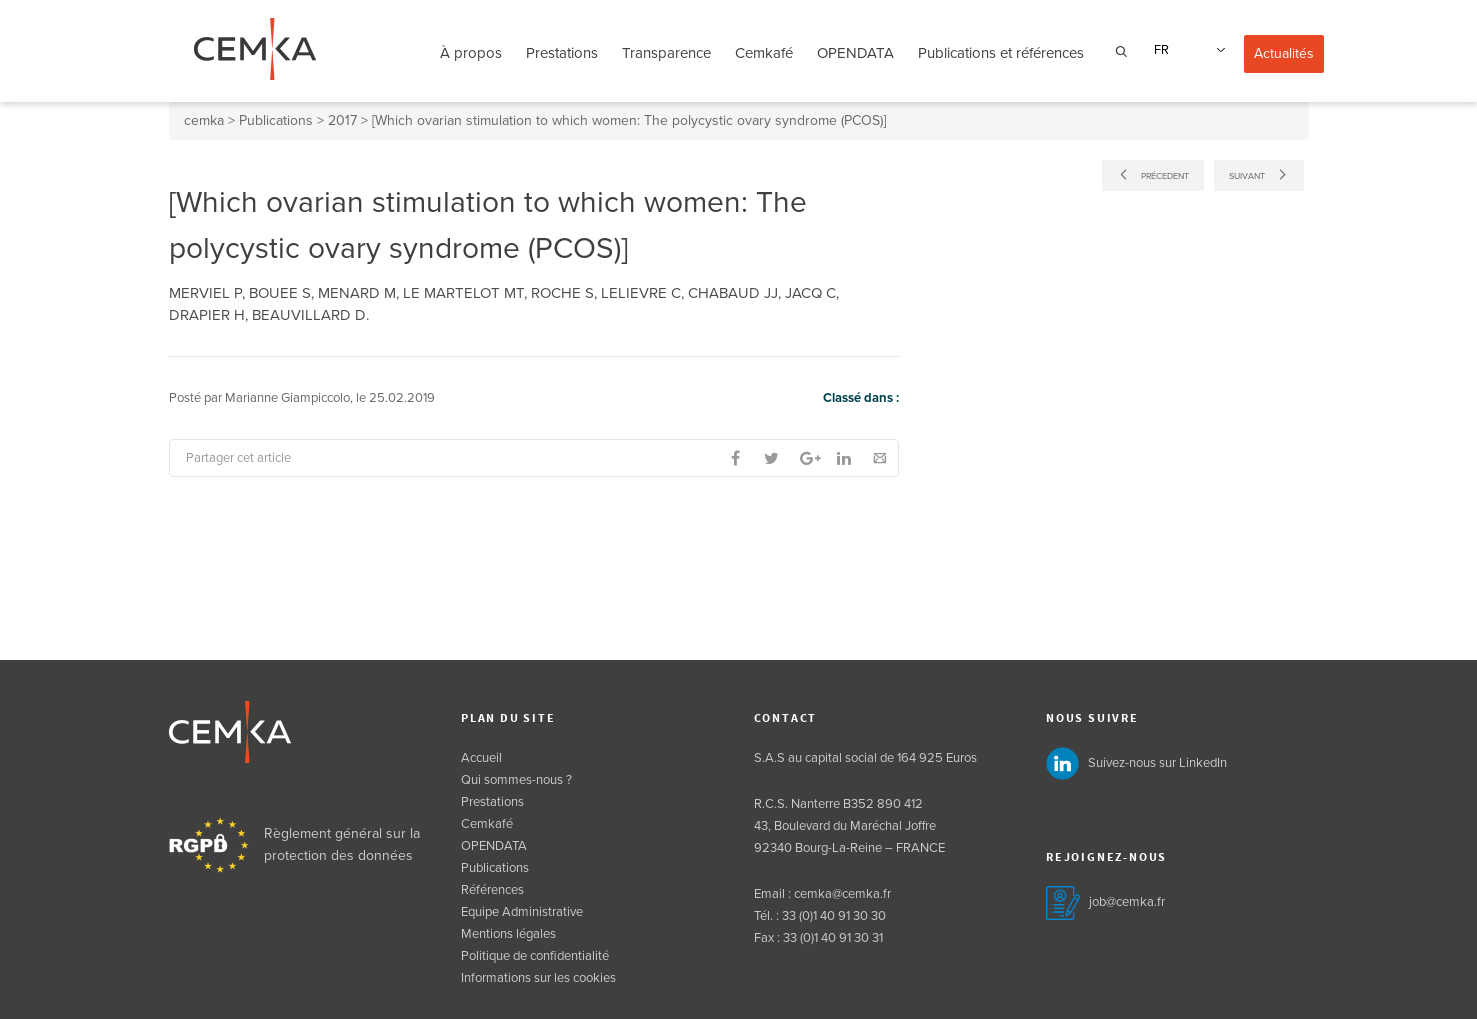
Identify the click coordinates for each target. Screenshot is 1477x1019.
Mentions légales (508, 934)
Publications (495, 868)
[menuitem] (1186, 50)
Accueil (481, 758)
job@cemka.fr (1127, 902)
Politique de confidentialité (535, 956)
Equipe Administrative (522, 912)
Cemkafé (764, 53)
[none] (1186, 50)
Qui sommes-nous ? (516, 780)
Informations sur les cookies (538, 978)
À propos (471, 53)
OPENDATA (855, 53)
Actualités (1284, 53)
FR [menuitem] (1161, 50)
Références (492, 890)
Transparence (666, 53)
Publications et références (1001, 53)
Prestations (562, 53)
